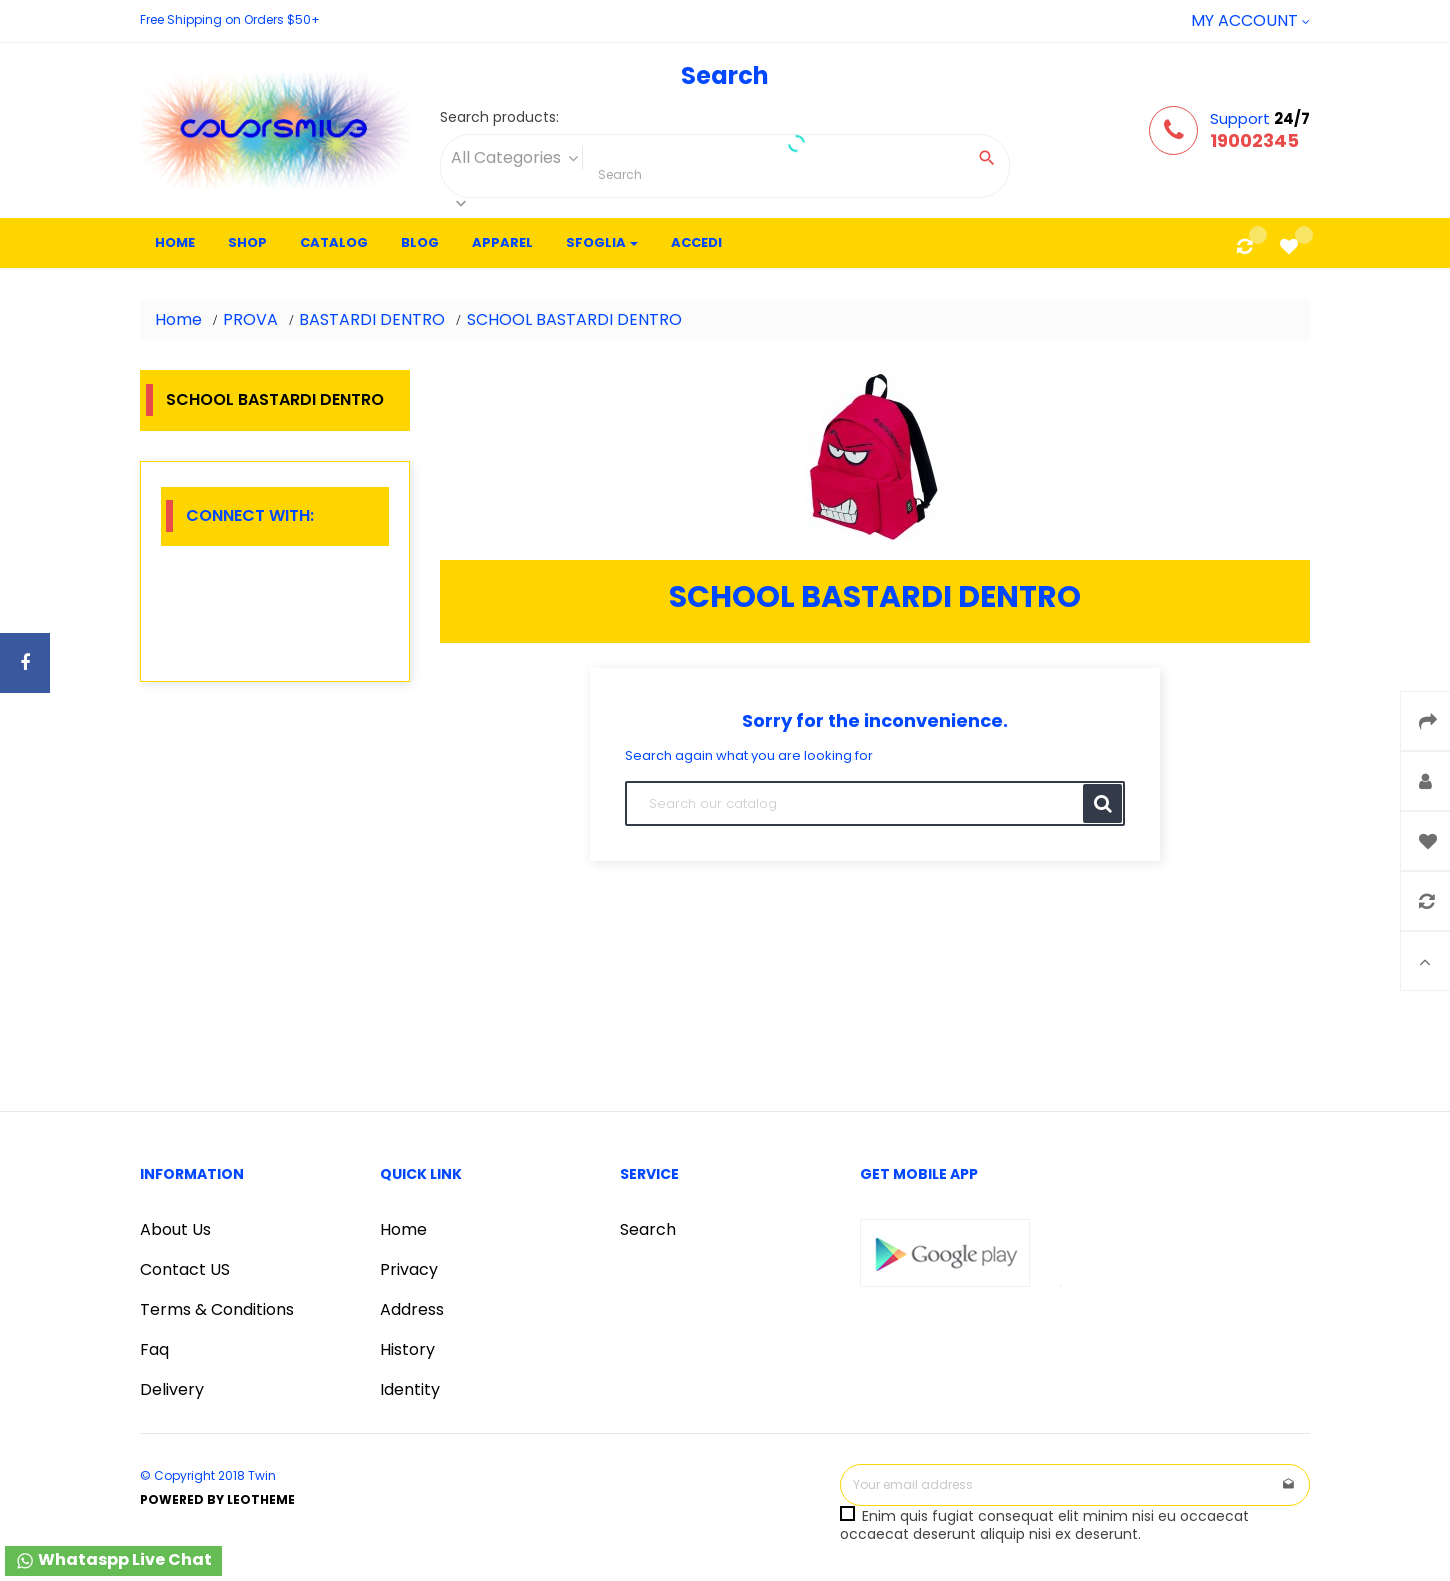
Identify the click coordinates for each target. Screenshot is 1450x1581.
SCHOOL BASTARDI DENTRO (275, 399)
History (407, 1349)
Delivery (172, 1389)
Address (412, 1309)
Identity (410, 1389)
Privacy (409, 1269)
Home (403, 1229)
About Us (175, 1229)
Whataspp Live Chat (113, 1559)
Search (648, 1229)
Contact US (185, 1269)
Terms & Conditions (217, 1309)
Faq (154, 1349)
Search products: (499, 118)
